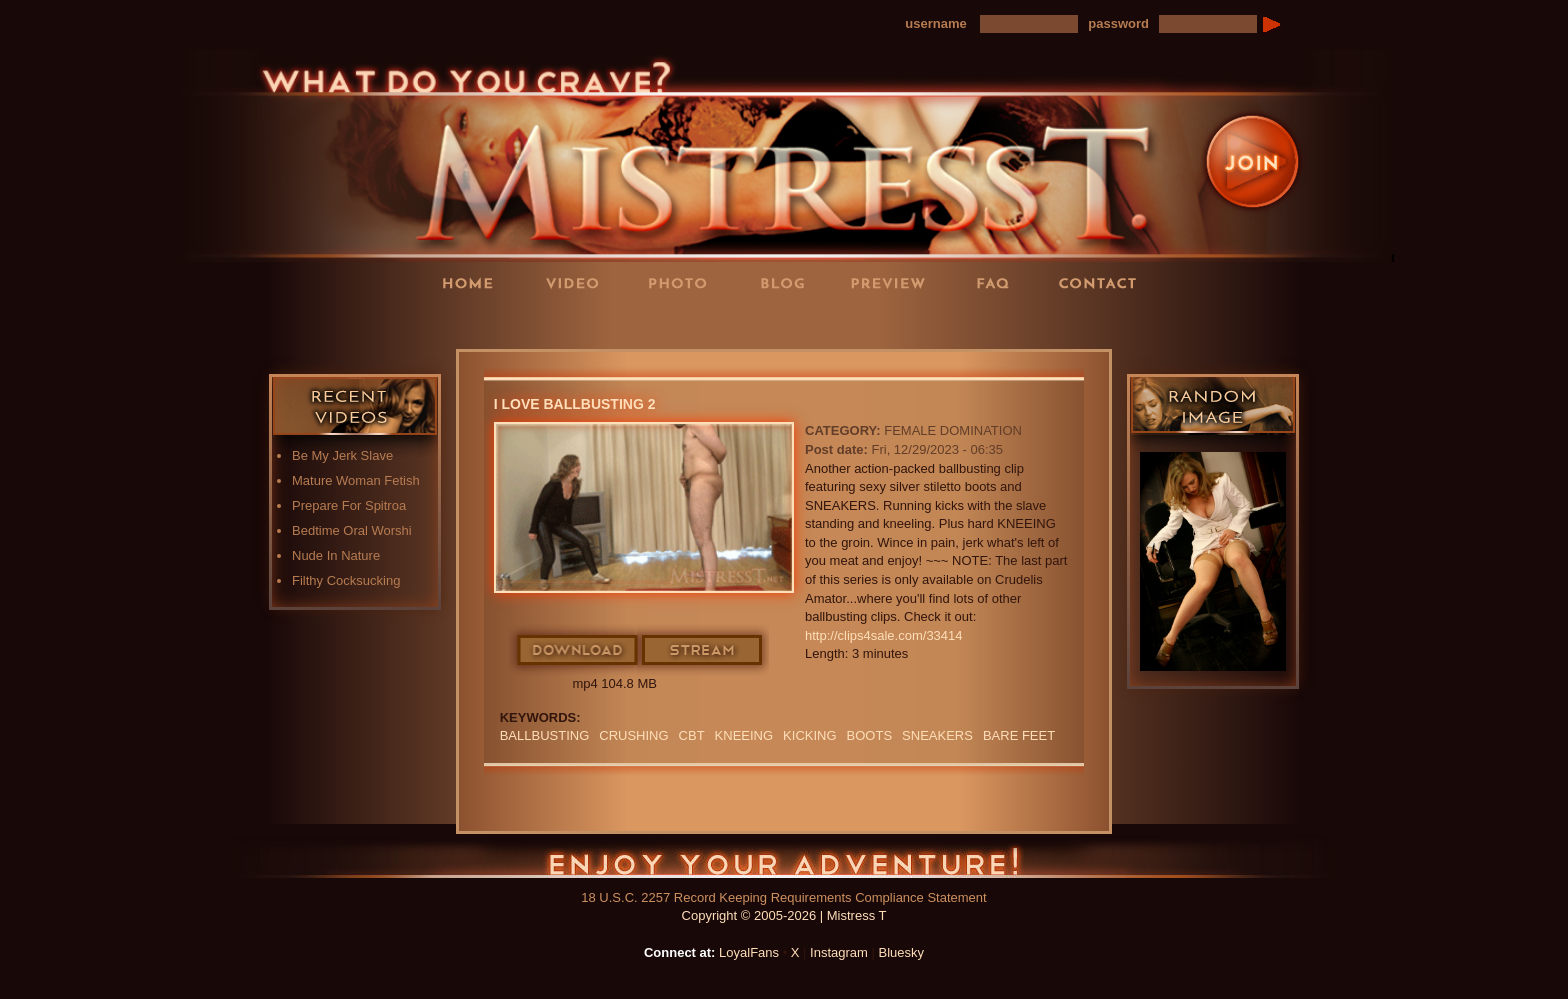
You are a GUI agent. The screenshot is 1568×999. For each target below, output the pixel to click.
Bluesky (902, 952)
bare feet (1019, 735)
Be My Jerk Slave (342, 455)
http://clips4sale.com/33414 (884, 635)
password (1118, 23)
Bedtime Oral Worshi (352, 530)
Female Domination (953, 430)
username (935, 23)
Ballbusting (545, 735)
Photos (684, 282)
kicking (809, 735)
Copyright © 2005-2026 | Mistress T (784, 915)
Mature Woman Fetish (356, 480)
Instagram (839, 952)
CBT (692, 735)
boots (870, 735)
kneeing (744, 735)
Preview (894, 282)
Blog (789, 282)
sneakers (937, 735)
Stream (703, 651)
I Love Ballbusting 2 (575, 404)
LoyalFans (580, 323)
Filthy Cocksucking (346, 580)
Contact (1104, 282)
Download (578, 651)
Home (474, 282)
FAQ (999, 282)
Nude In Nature (336, 555)
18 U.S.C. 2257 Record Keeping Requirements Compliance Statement (783, 897)
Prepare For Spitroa (349, 505)
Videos (579, 282)
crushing (633, 735)
